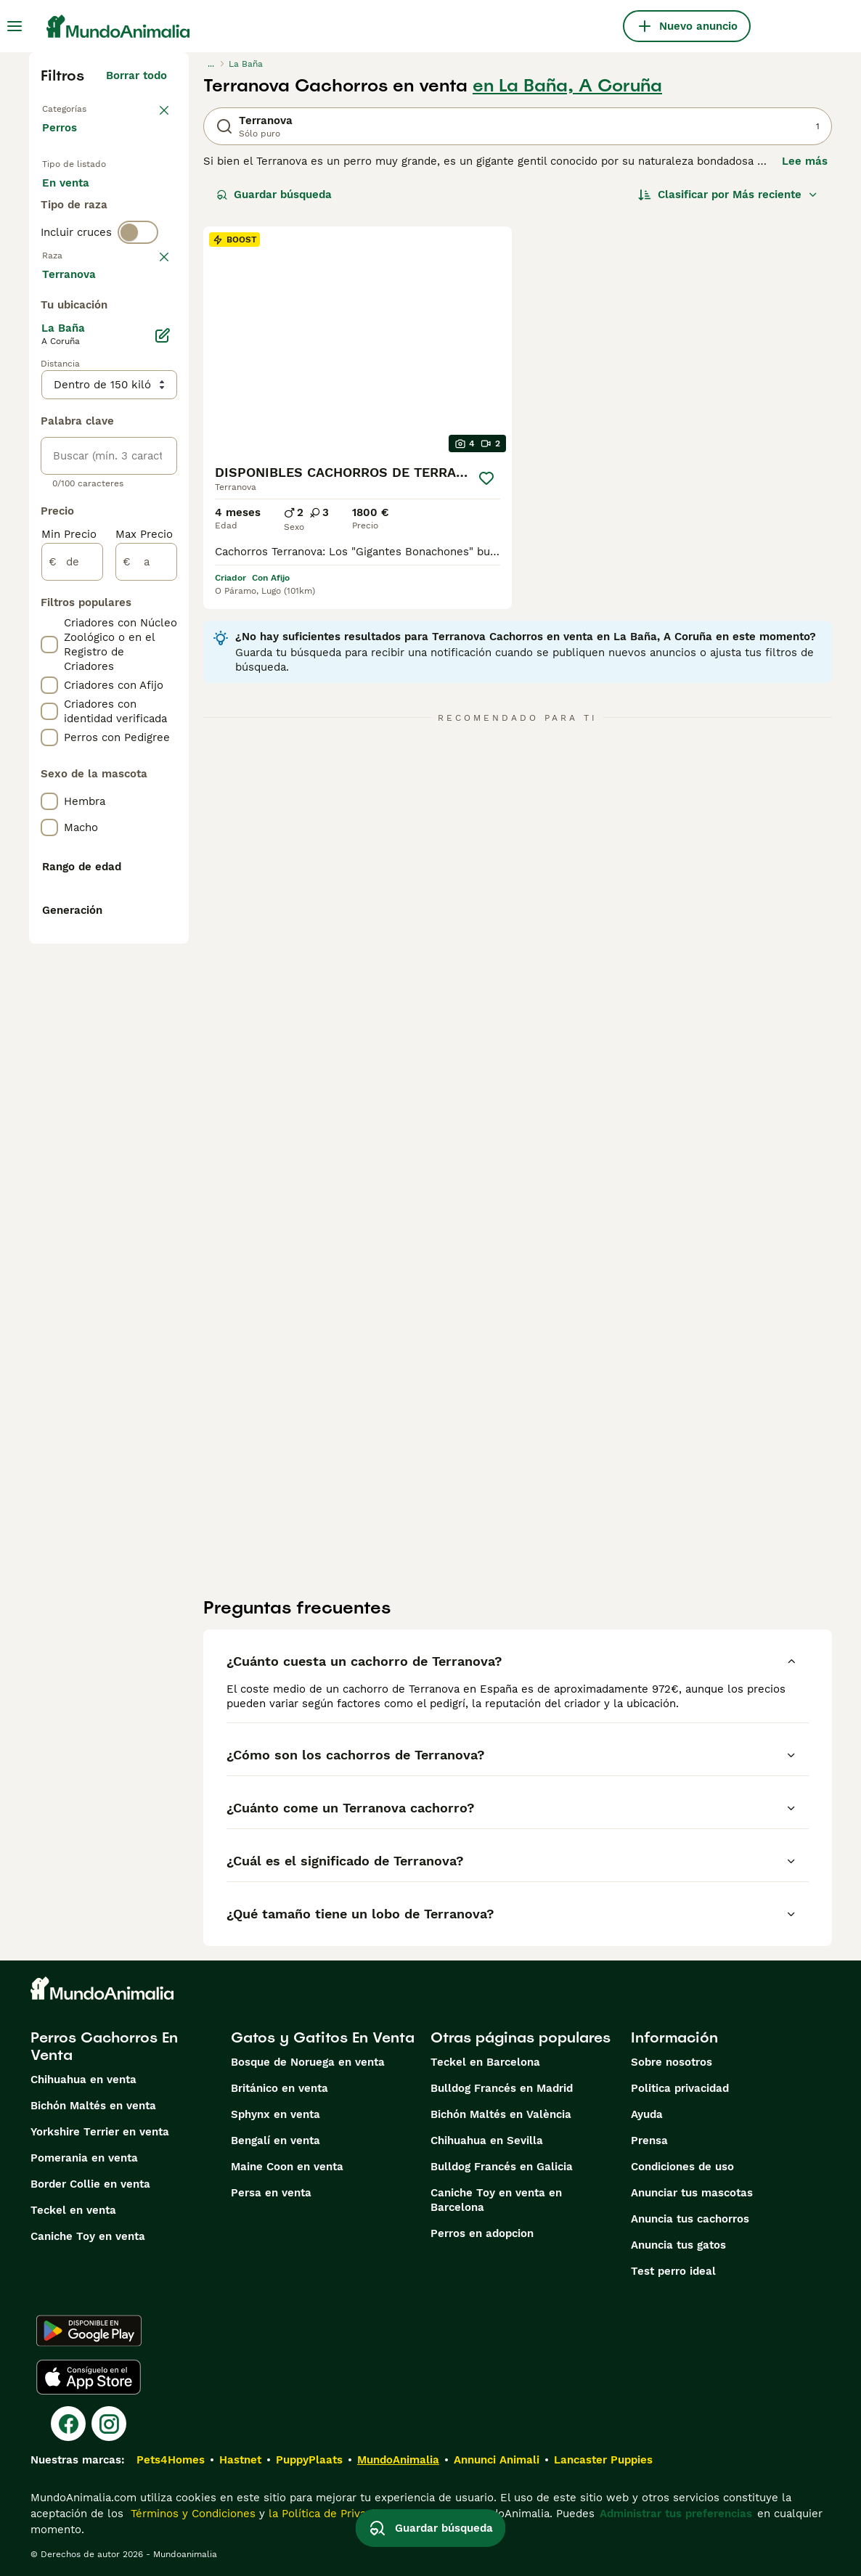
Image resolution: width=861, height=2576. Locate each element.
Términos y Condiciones (191, 2513)
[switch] (138, 333)
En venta (77, 209)
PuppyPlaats (309, 2459)
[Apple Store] (88, 2377)
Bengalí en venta (275, 2140)
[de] (72, 986)
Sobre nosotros (671, 2062)
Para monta (85, 278)
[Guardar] (486, 478)
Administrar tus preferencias (676, 2513)
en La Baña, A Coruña (567, 85)
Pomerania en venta (84, 2157)
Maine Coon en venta (287, 2166)
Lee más (805, 161)
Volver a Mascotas (91, 107)
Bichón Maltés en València (500, 2114)
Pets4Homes (170, 2459)
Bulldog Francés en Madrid (501, 2088)
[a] (146, 986)
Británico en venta (279, 2088)
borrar (150, 364)
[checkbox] (49, 439)
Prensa (649, 2140)
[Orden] (728, 194)
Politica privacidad (680, 2088)
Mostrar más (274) (127, 699)
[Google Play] (89, 2330)
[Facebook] (68, 2423)
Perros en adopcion (482, 2233)
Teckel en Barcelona (485, 2062)
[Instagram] (108, 2423)
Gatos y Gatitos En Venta (323, 2037)
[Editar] (162, 759)
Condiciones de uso (682, 2166)
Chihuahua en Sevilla (486, 2140)
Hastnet (240, 2459)
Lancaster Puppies (603, 2459)
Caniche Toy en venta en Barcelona (496, 2200)
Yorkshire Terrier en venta (99, 2131)
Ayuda (647, 2114)
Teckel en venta (73, 2210)
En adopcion (86, 243)
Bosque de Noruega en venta (308, 2062)
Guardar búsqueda (274, 194)
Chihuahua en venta (83, 2079)
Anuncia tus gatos (678, 2245)
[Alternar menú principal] (14, 26)
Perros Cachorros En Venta (104, 2046)
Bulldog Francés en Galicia (501, 2166)
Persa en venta (271, 2192)
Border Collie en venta (90, 2184)
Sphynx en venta (275, 2114)
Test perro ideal (673, 2271)
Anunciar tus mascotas (692, 2192)
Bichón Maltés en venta (93, 2105)
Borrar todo (136, 75)
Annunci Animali (496, 2459)
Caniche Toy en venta (87, 2236)
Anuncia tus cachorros (690, 2218)
